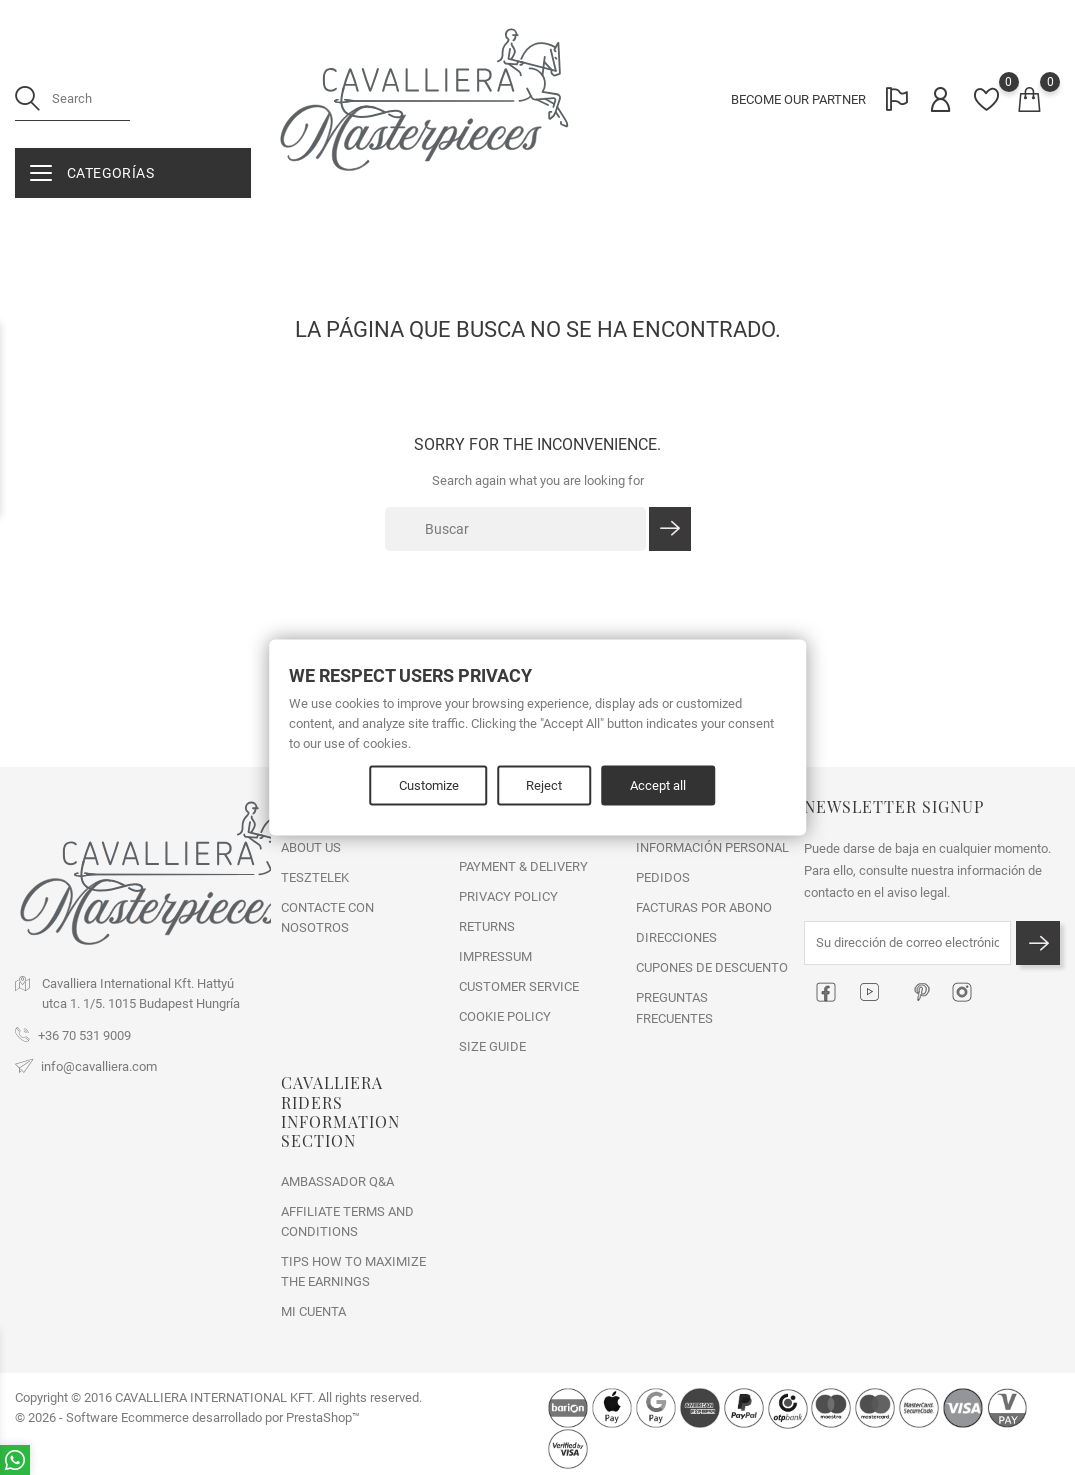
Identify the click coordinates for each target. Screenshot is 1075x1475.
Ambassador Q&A (337, 1181)
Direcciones (676, 937)
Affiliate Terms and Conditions (347, 1221)
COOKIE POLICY (505, 1016)
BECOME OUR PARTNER (797, 100)
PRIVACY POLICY (508, 896)
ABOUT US (311, 847)
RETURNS (487, 926)
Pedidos (663, 877)
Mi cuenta (313, 1311)
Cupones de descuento (712, 967)
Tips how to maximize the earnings (353, 1271)
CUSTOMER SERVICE (519, 986)
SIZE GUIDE (492, 1046)
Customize (429, 785)
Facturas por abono (704, 907)
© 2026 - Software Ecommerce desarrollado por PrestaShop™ (187, 1417)
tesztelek (315, 877)
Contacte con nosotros (327, 917)
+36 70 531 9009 (84, 1035)
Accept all (659, 785)
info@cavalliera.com (99, 1066)
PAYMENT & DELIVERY (523, 866)
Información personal (712, 847)
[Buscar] (515, 529)
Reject (545, 785)
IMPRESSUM (495, 956)
